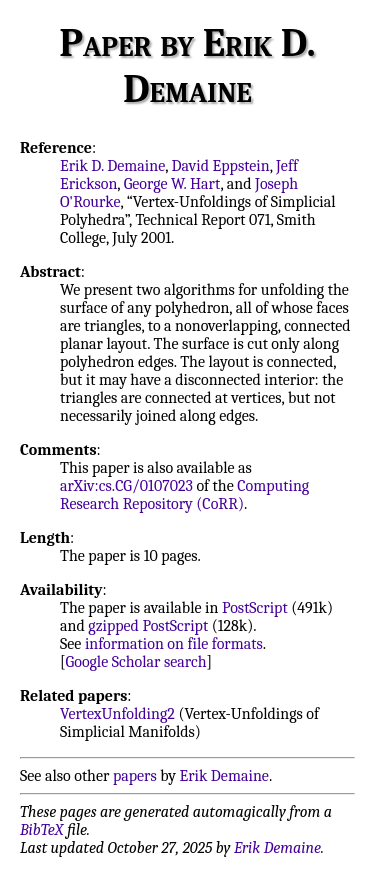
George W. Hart (172, 184)
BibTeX (41, 830)
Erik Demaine (224, 776)
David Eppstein (221, 166)
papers (135, 776)
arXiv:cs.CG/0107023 (126, 486)
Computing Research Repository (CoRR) (184, 495)
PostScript (255, 608)
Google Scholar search (136, 662)
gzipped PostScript (148, 626)
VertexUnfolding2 (117, 714)
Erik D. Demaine (112, 166)
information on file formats (174, 644)
